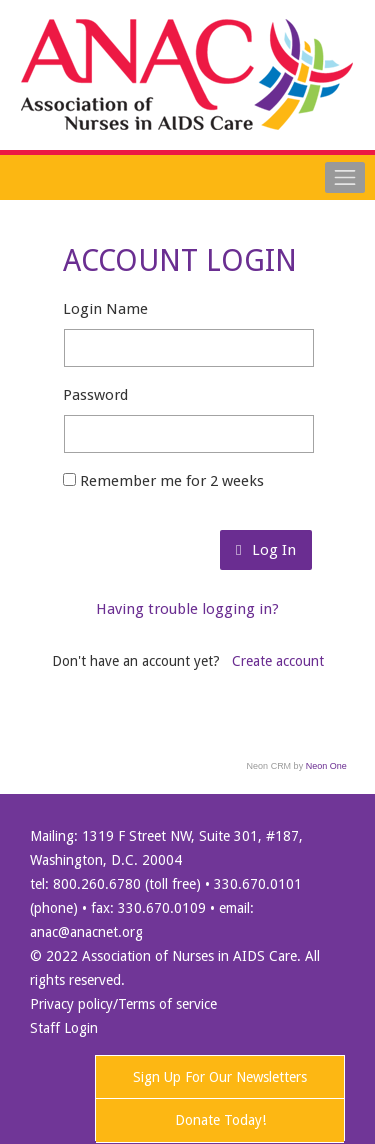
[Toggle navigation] (345, 177)
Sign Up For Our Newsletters (220, 1077)
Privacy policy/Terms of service (123, 1004)
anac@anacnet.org (86, 932)
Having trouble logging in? (187, 609)
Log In (265, 550)
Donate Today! (220, 1120)
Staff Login (64, 1028)
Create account (278, 661)
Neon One (326, 766)
